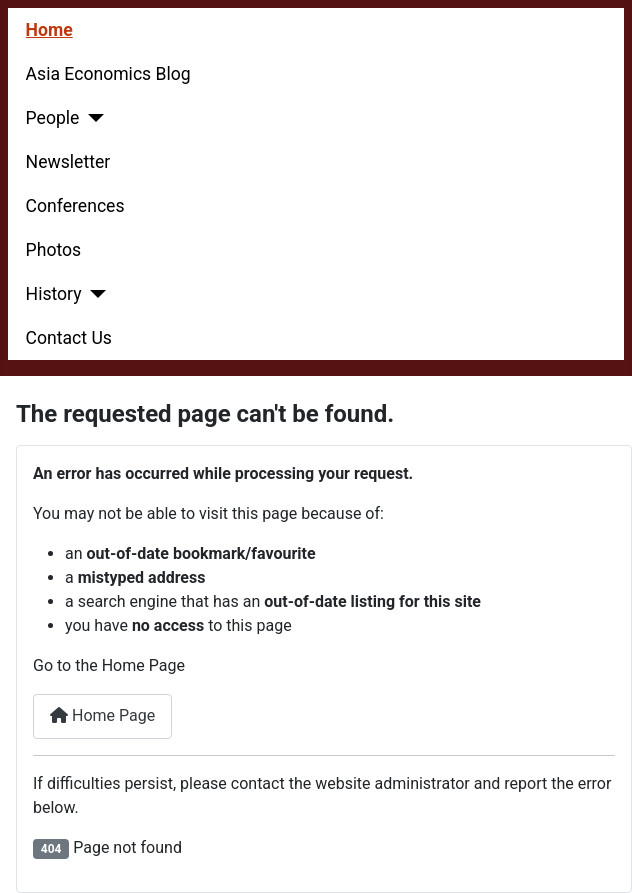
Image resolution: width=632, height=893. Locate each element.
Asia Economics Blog (108, 74)
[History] (94, 294)
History (54, 294)
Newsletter (68, 162)
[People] (91, 118)
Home (49, 30)
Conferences (75, 206)
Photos (54, 250)
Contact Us (69, 338)
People (53, 118)
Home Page (102, 715)
